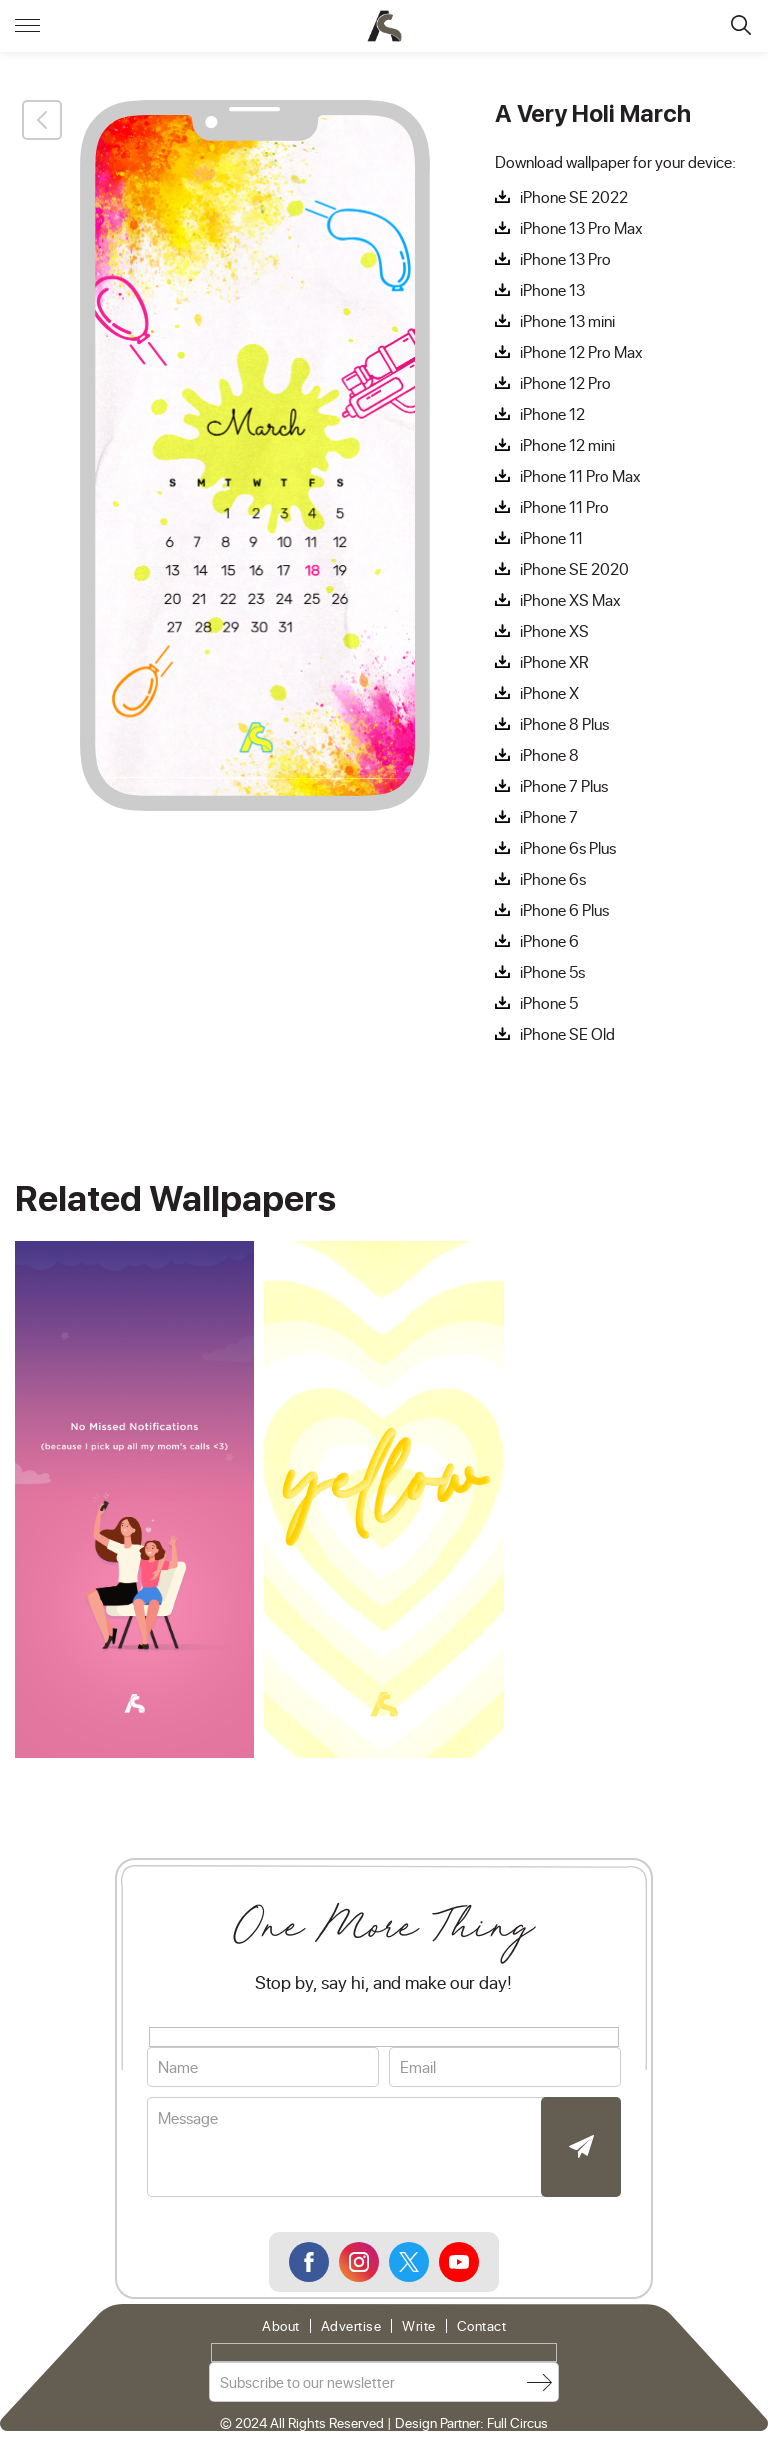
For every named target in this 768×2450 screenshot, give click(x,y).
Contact (482, 2326)
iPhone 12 (552, 414)
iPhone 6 (549, 941)
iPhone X (549, 693)
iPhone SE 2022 (574, 197)
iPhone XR (554, 662)
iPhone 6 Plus (564, 910)
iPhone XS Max (570, 600)
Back (42, 120)
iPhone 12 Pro (565, 383)
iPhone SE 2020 (574, 569)
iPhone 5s (552, 972)
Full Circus (517, 2422)
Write (419, 2326)
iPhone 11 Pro (564, 507)
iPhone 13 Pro (565, 259)
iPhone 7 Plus (564, 786)
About (281, 2326)
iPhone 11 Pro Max (580, 476)
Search (740, 25)
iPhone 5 (549, 1003)
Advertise (351, 2326)
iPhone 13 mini (567, 321)
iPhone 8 (549, 755)
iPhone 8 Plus (564, 724)
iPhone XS (554, 631)
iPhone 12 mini (567, 445)
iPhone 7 (549, 817)
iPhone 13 (552, 290)
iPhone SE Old (567, 1034)
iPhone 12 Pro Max (581, 352)
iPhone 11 (551, 538)
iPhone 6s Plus (568, 848)
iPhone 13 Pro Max (581, 228)
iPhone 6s (553, 879)
